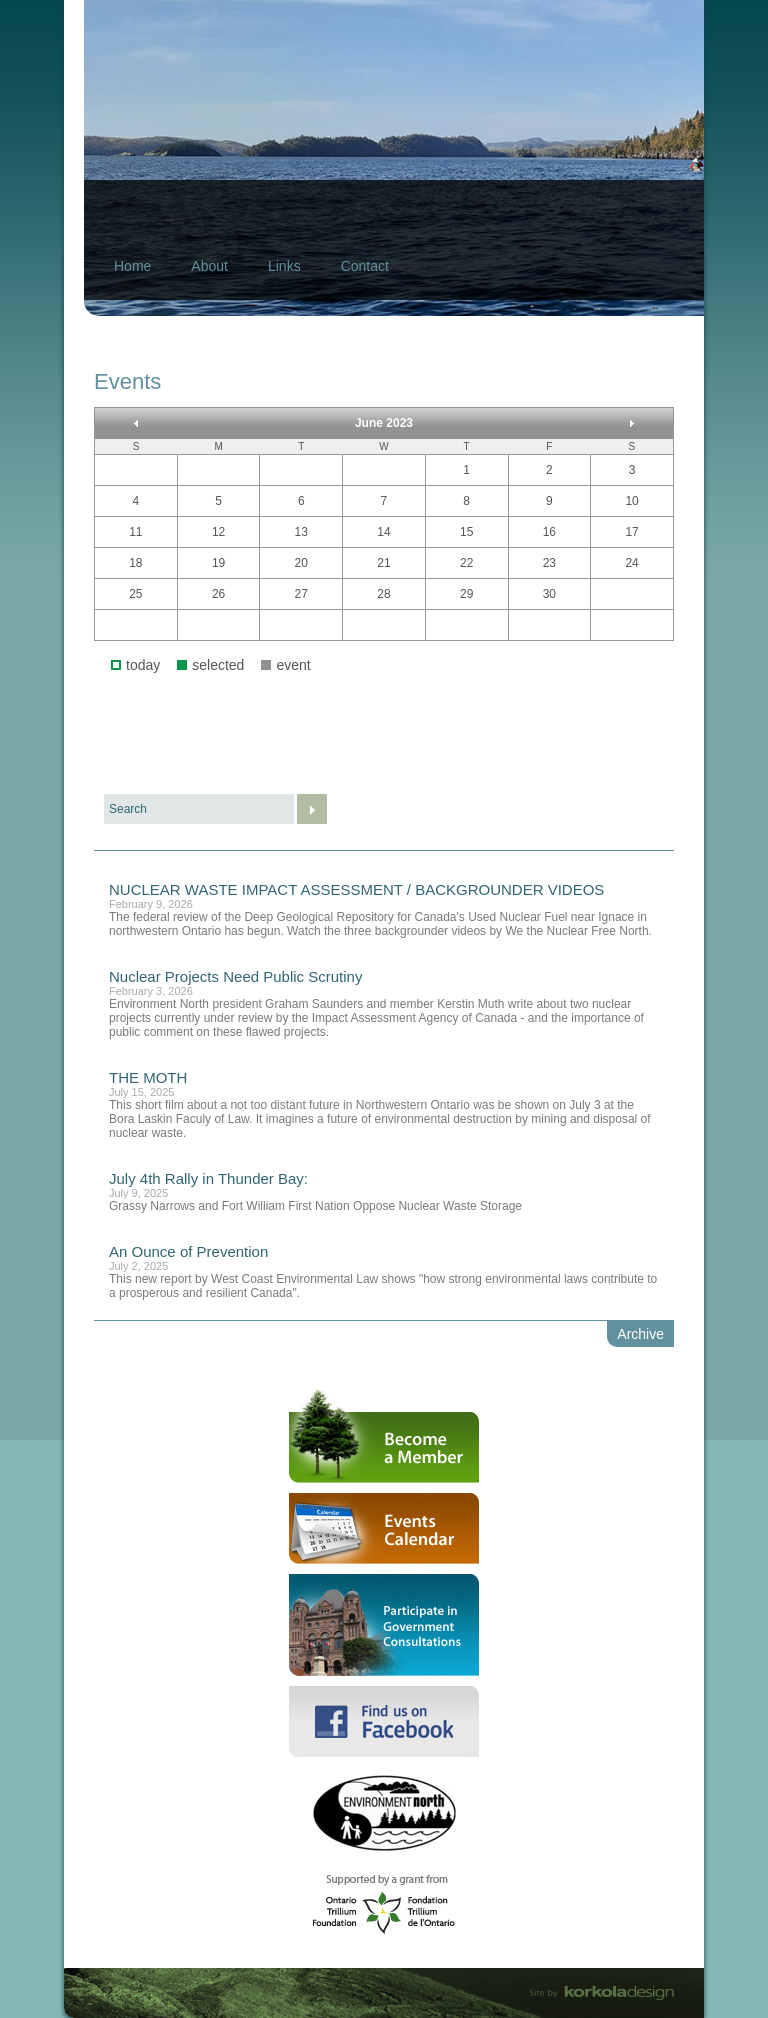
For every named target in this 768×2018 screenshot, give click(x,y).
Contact (365, 266)
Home (132, 266)
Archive (640, 1334)
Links (284, 266)
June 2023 (384, 423)
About (209, 266)
